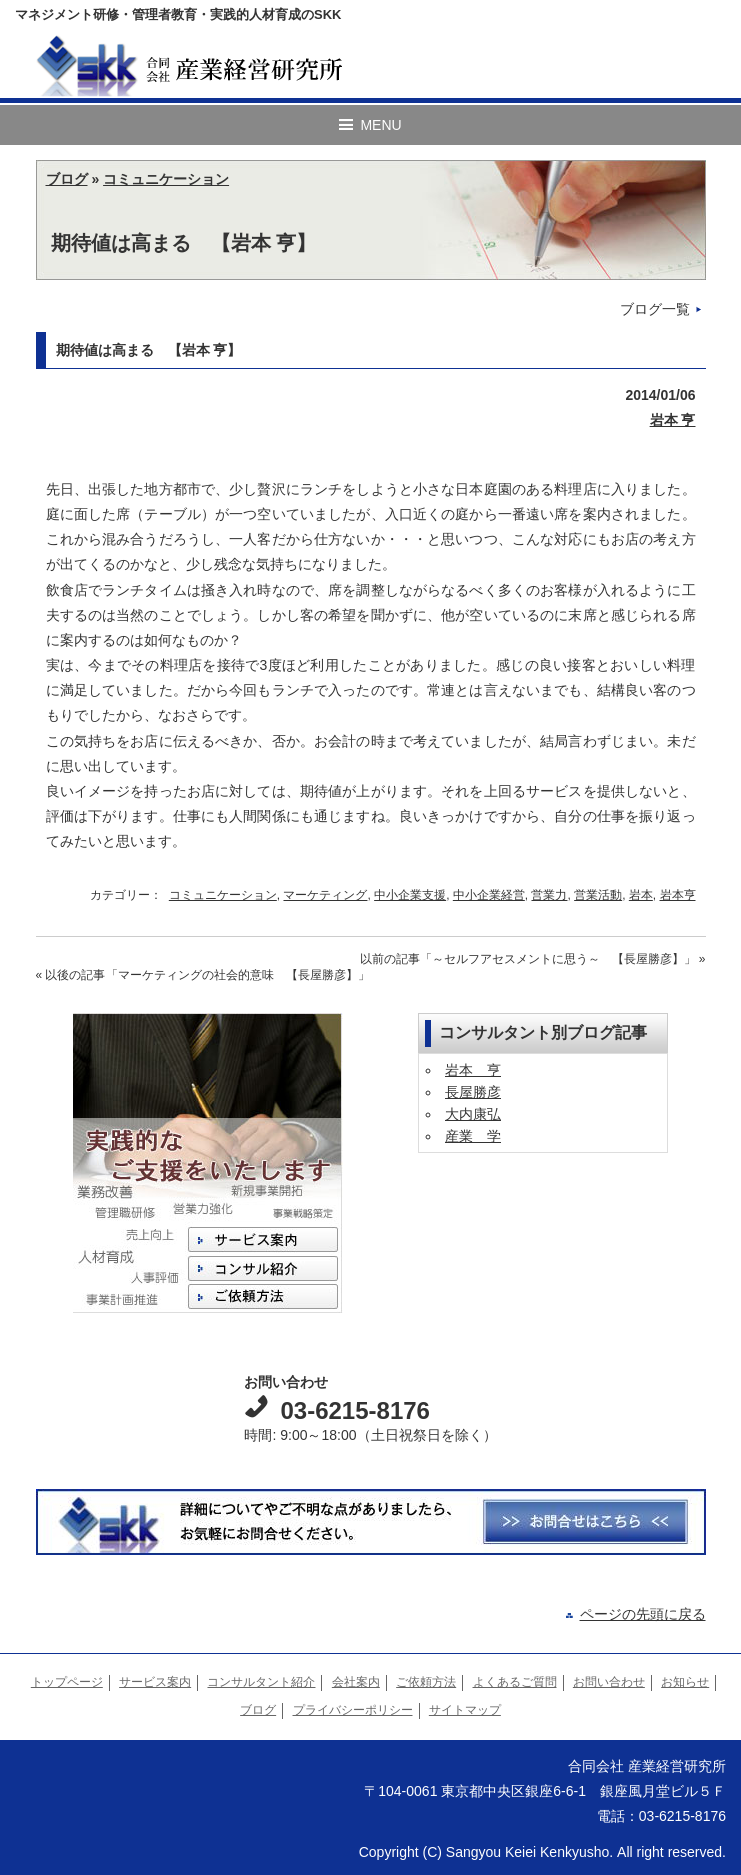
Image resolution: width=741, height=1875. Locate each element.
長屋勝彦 (473, 1092)
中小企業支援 (410, 895)
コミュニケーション (166, 179)
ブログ (67, 179)
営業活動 (598, 895)
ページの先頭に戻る (643, 1614)
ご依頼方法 (426, 1682)
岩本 (641, 895)
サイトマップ (465, 1710)
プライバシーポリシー (353, 1710)
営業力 (549, 895)
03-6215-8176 (354, 1410)
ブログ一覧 (655, 309)
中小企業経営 (489, 895)
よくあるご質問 (515, 1682)
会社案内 (356, 1682)
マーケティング (325, 895)
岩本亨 (678, 895)
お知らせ (685, 1682)
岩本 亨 (673, 420)
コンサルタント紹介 (261, 1682)
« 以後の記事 (203, 975)
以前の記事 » (533, 959)
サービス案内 (155, 1682)
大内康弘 (473, 1114)
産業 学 (473, 1136)
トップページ (67, 1682)
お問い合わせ (609, 1682)
